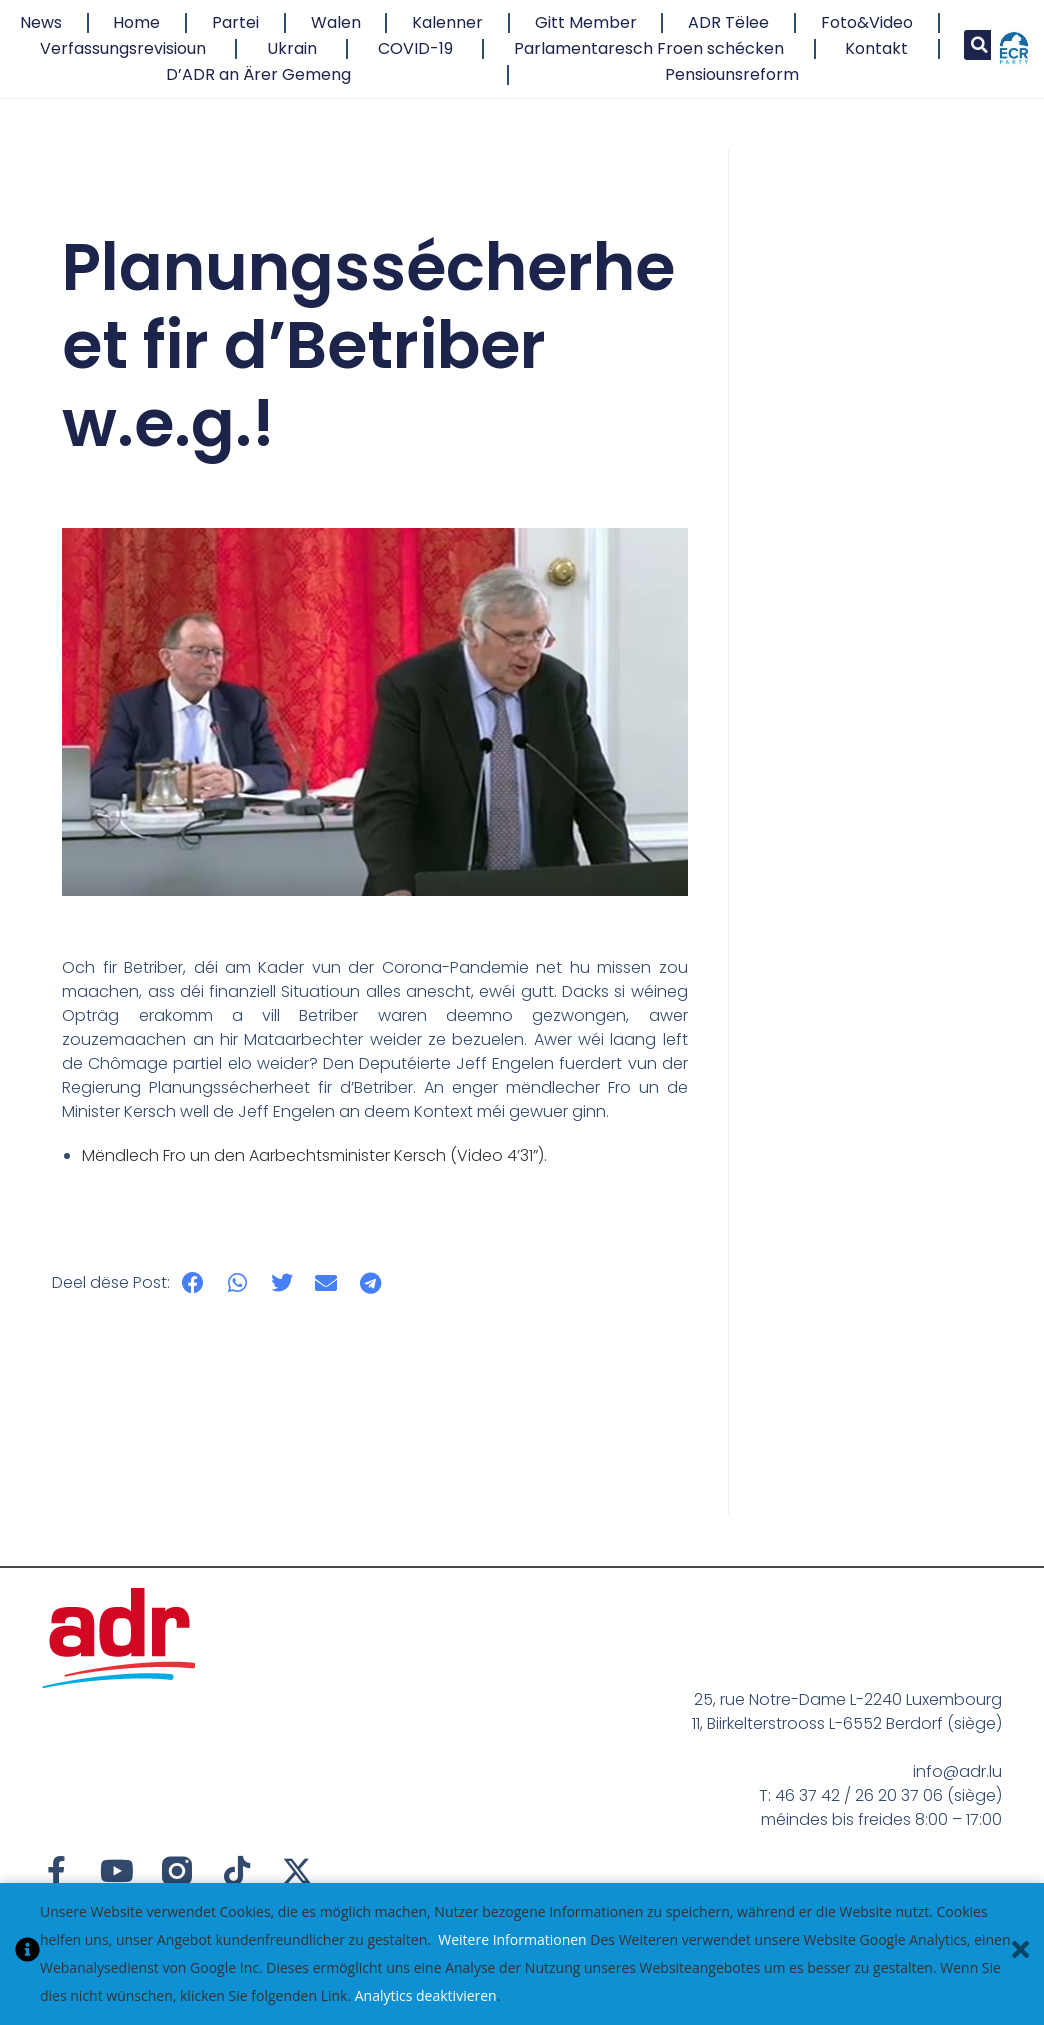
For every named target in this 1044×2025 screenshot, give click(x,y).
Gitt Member (586, 22)
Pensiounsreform (732, 74)
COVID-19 (415, 48)
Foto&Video (867, 22)
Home (136, 22)
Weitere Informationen (512, 1939)
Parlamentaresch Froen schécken (649, 48)
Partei (235, 22)
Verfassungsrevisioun (123, 48)
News (41, 22)
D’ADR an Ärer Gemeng (258, 74)
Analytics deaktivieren (426, 1995)
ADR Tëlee (728, 22)
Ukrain (292, 48)
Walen (336, 22)
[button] (979, 45)
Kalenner (447, 22)
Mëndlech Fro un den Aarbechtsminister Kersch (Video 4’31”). (314, 1155)
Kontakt (876, 48)
